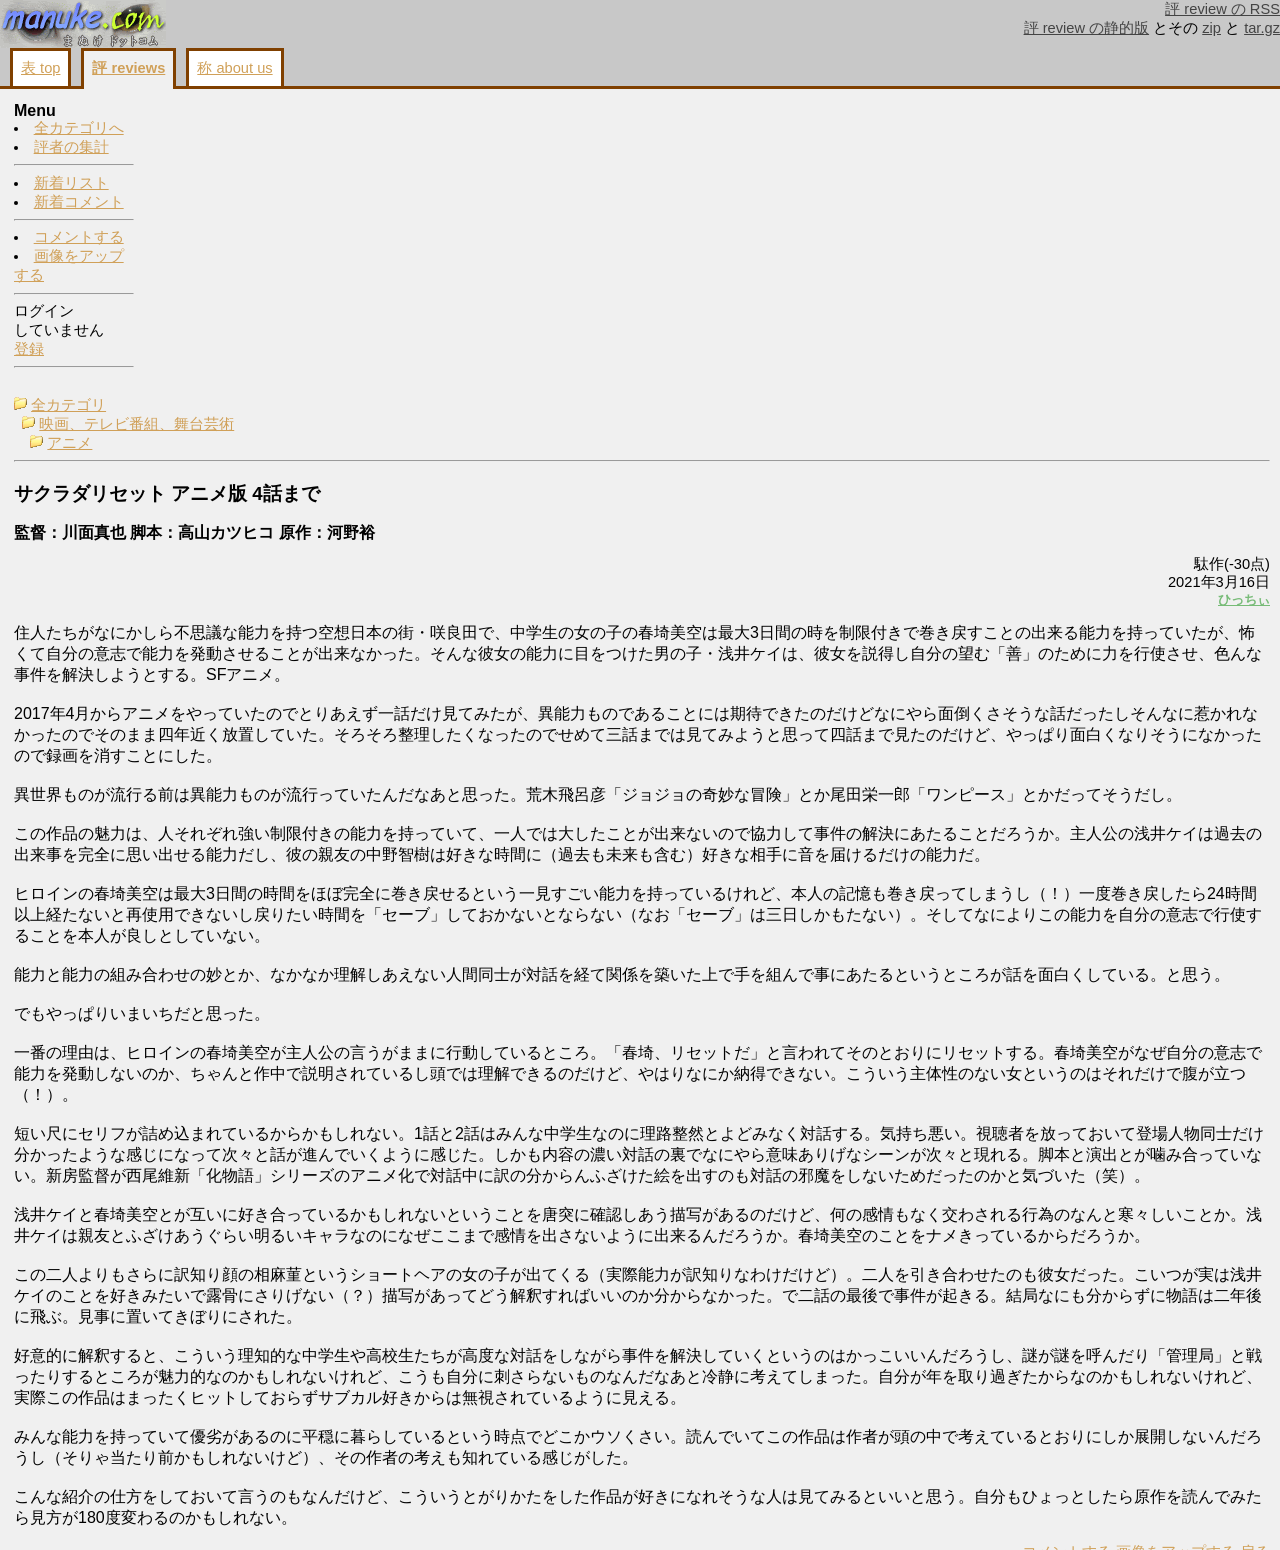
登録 (29, 350)
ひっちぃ (994, 306)
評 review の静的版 (1087, 28)
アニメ (209, 150)
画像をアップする (926, 1511)
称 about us (234, 68)
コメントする (79, 238)
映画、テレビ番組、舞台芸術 (276, 131)
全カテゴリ (208, 112)
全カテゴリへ (79, 129)
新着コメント (79, 203)
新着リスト (71, 184)
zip (1211, 28)
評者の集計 (71, 148)
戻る (1005, 1511)
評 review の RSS (1222, 9)
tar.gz (1262, 28)
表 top (40, 68)
